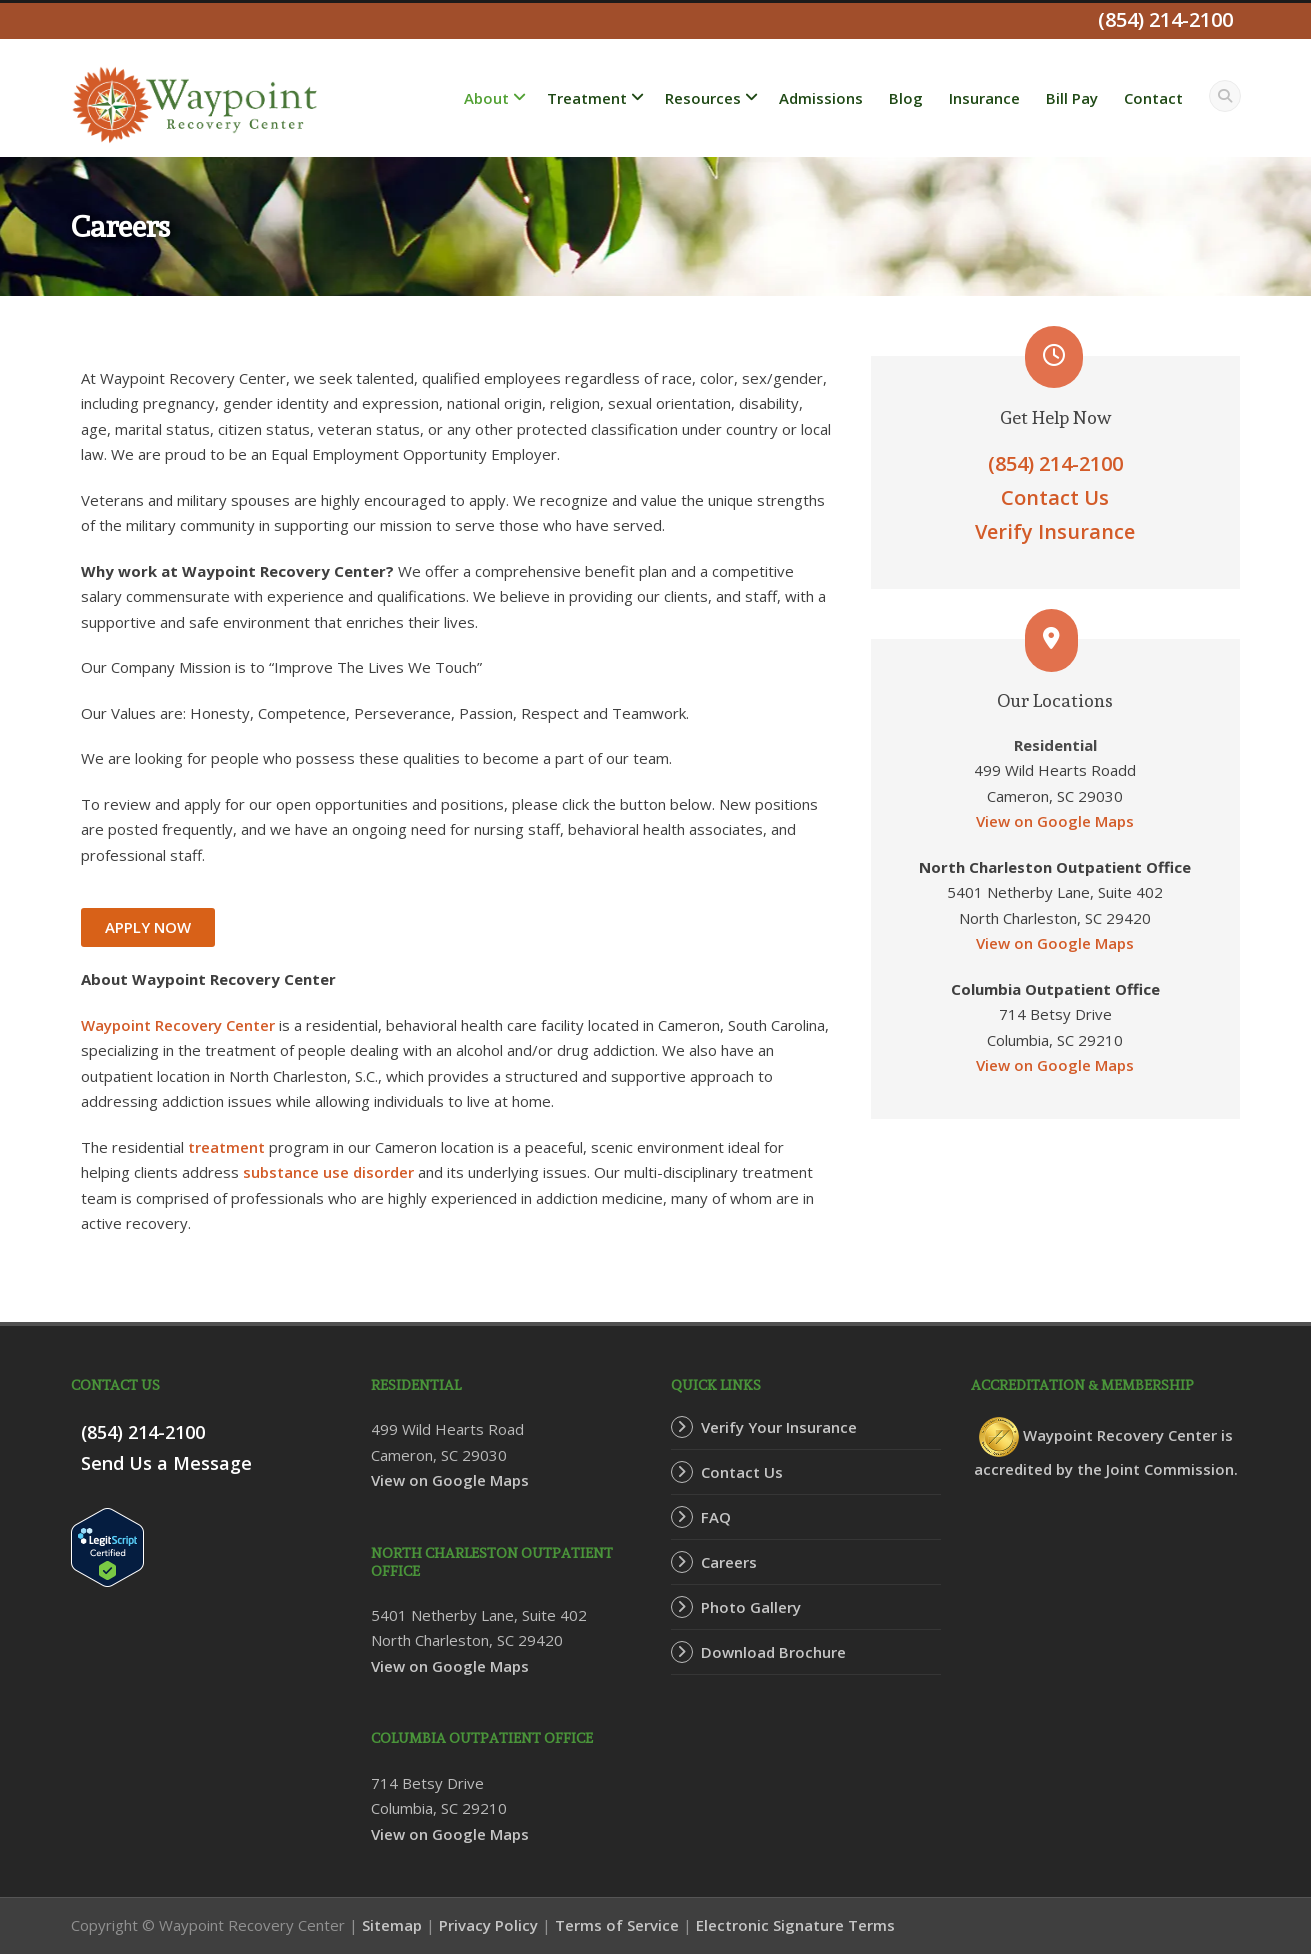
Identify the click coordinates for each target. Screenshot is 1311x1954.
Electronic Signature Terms (795, 1925)
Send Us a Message (166, 1463)
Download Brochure (773, 1652)
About (486, 98)
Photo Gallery (751, 1607)
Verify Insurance (1055, 531)
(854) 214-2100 (1055, 463)
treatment (226, 1147)
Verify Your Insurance (779, 1427)
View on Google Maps (1055, 821)
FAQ (716, 1517)
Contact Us (1055, 497)
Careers (729, 1562)
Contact (1153, 98)
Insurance (984, 98)
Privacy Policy (488, 1925)
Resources (703, 98)
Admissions (821, 98)
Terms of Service (617, 1925)
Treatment (587, 98)
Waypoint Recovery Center (178, 1025)
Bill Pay (1072, 98)
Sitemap (392, 1925)
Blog (906, 98)
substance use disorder (328, 1172)
